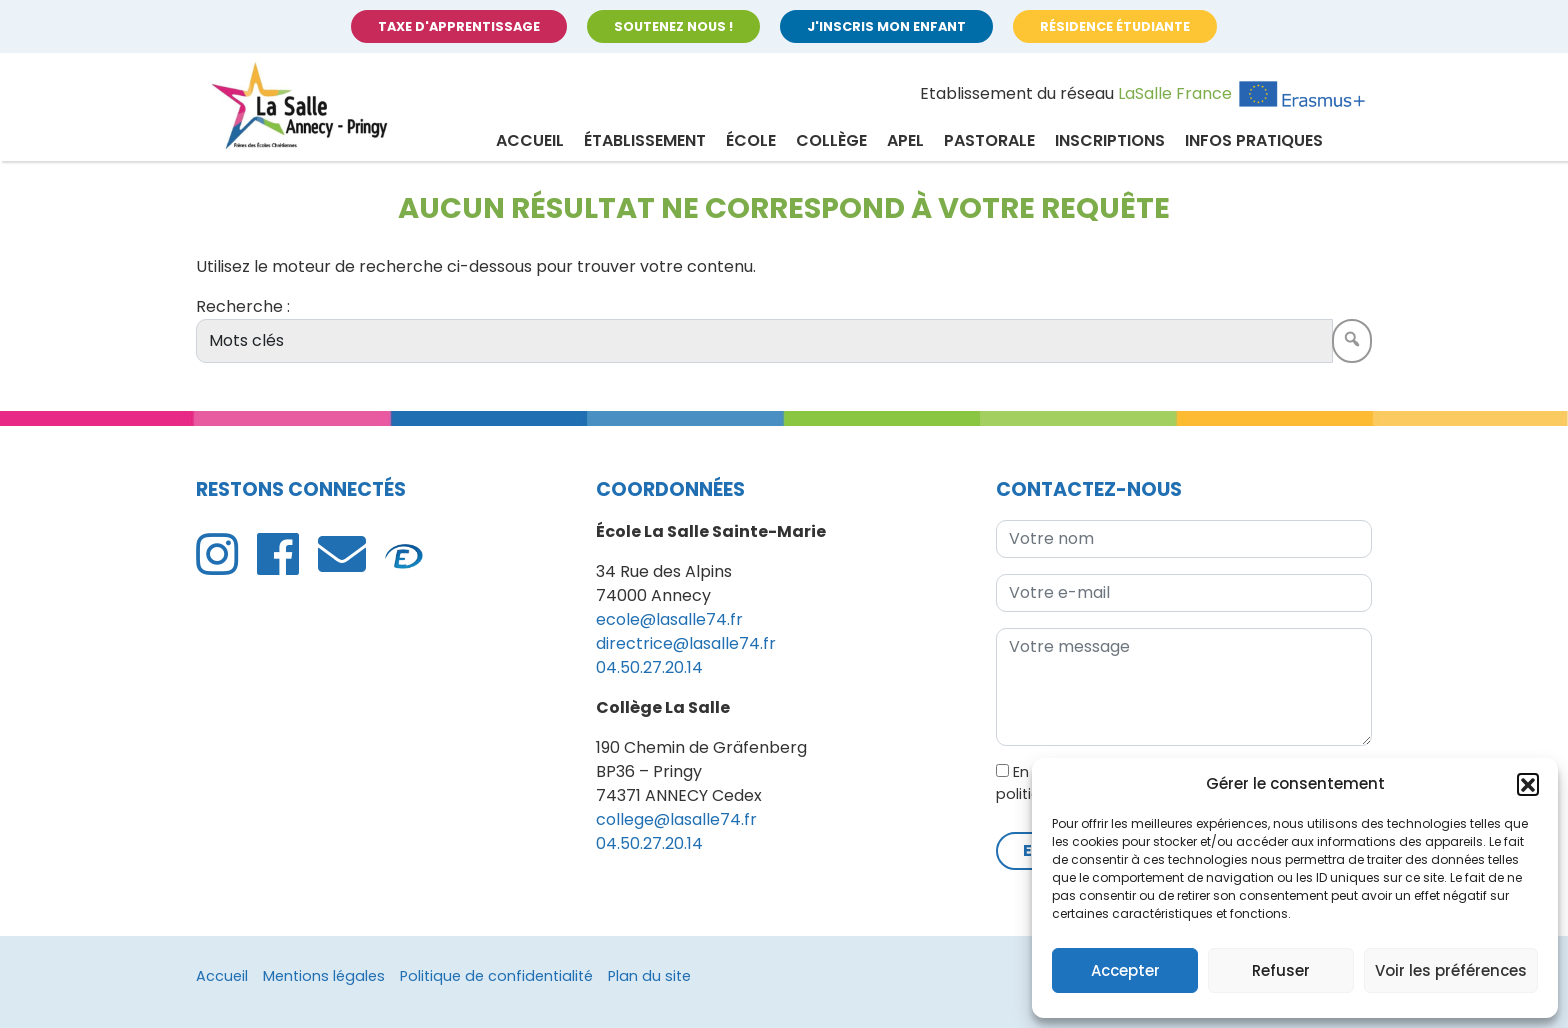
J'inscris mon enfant (886, 26)
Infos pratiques (1254, 140)
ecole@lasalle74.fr (669, 619)
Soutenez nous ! (673, 26)
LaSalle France (1175, 93)
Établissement (645, 140)
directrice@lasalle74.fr (686, 643)
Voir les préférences (1451, 970)
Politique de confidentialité (496, 976)
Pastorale (989, 140)
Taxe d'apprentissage (459, 26)
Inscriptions (1110, 140)
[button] (1528, 784)
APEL (905, 140)
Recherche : (243, 306)
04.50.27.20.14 (649, 667)
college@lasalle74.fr (676, 819)
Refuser (1281, 970)
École (751, 140)
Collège (831, 140)
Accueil (530, 140)
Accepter (1125, 970)
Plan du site (649, 976)
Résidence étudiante (1115, 26)
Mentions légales (324, 976)
